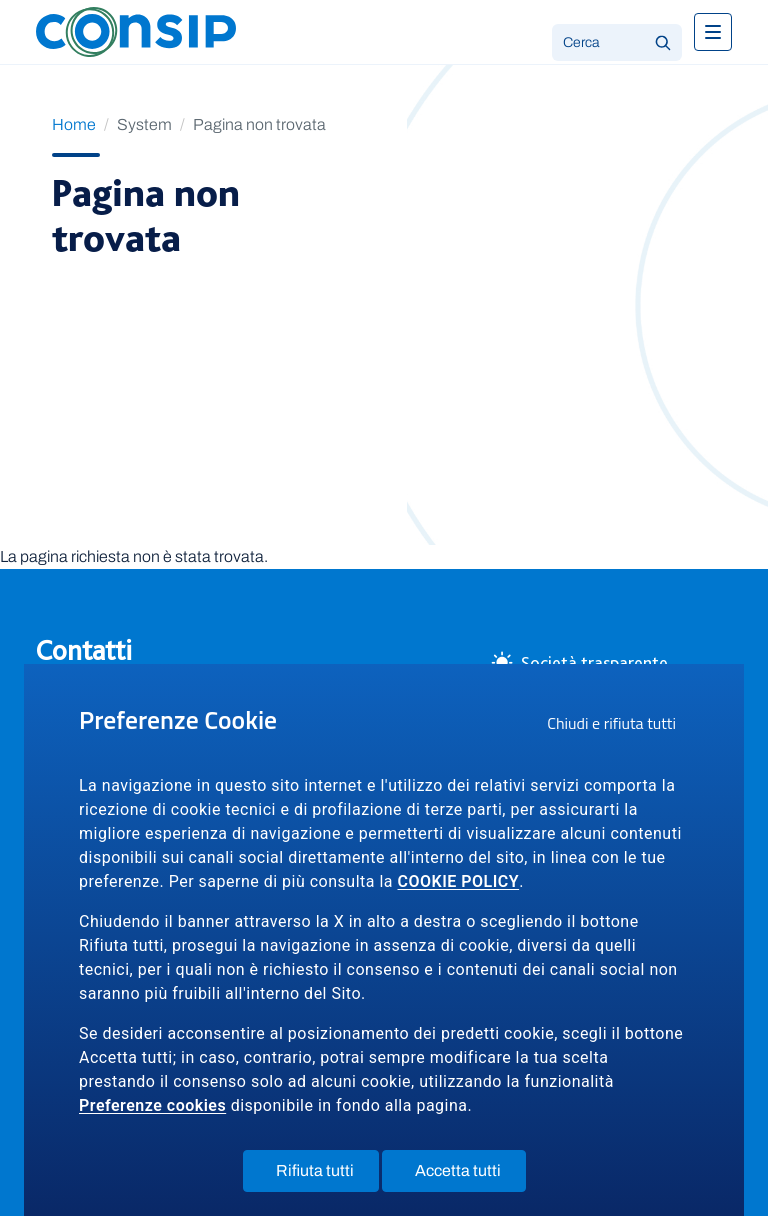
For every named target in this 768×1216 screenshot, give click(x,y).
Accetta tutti (470, 1175)
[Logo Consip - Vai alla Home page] (136, 30)
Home (74, 124)
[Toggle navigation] (713, 32)
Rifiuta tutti (327, 1175)
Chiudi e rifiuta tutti (618, 726)
